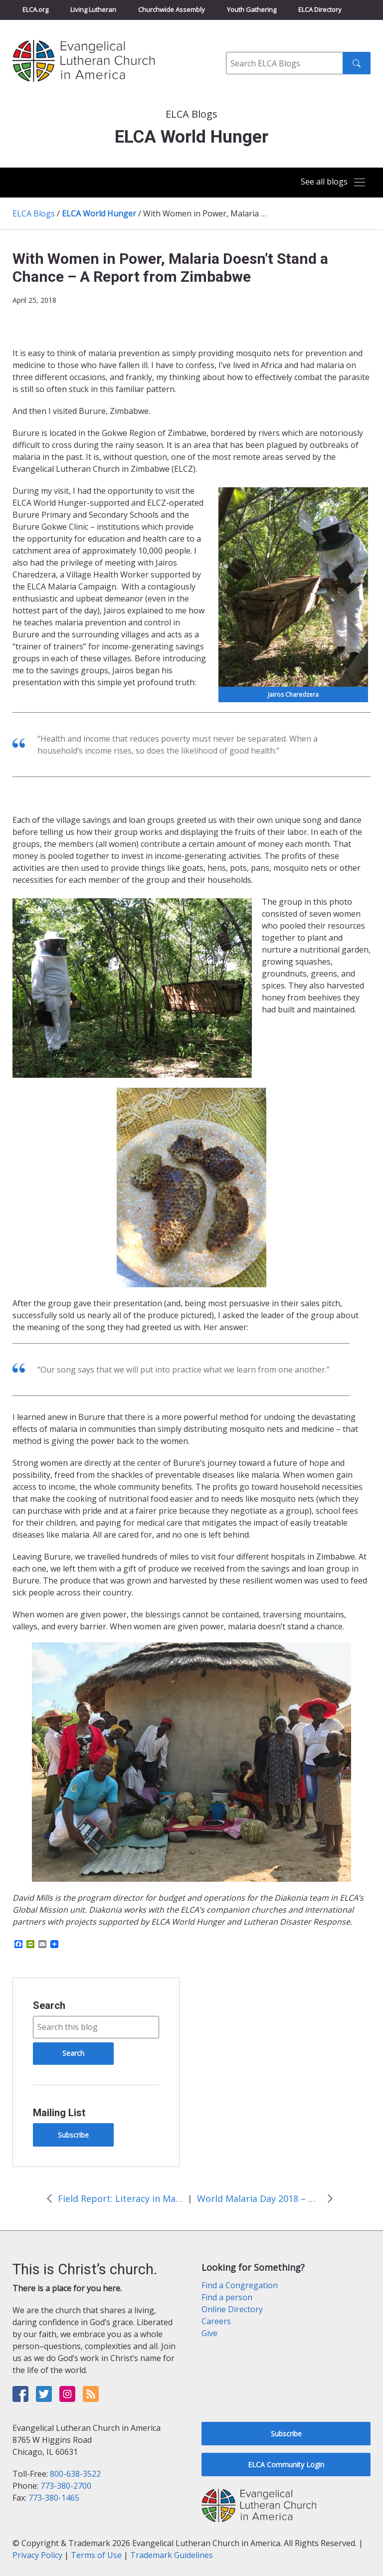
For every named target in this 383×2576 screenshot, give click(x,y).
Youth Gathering (251, 9)
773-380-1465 (53, 2497)
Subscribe (73, 2135)
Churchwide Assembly (171, 9)
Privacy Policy (37, 2555)
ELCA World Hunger (99, 213)
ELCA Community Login (286, 2464)
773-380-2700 (65, 2485)
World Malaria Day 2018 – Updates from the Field (259, 2198)
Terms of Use (96, 2555)
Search (49, 2005)
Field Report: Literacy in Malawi (120, 2198)
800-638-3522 (75, 2473)
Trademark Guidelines (171, 2555)
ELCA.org (35, 9)
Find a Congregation (239, 2285)
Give (209, 2333)
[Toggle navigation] (330, 182)
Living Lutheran (93, 9)
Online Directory (232, 2309)
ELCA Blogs (33, 213)
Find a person (226, 2297)
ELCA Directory (320, 9)
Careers (216, 2321)
